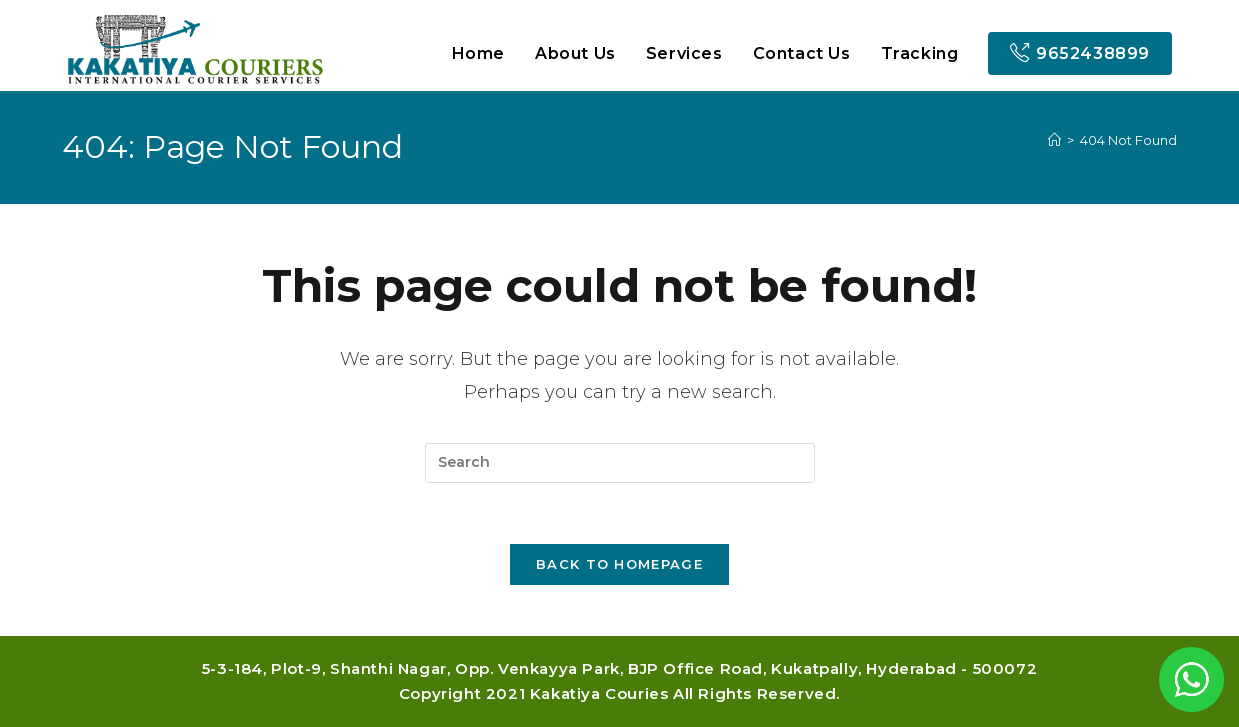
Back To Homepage (619, 564)
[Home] (1054, 140)
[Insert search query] (620, 463)
